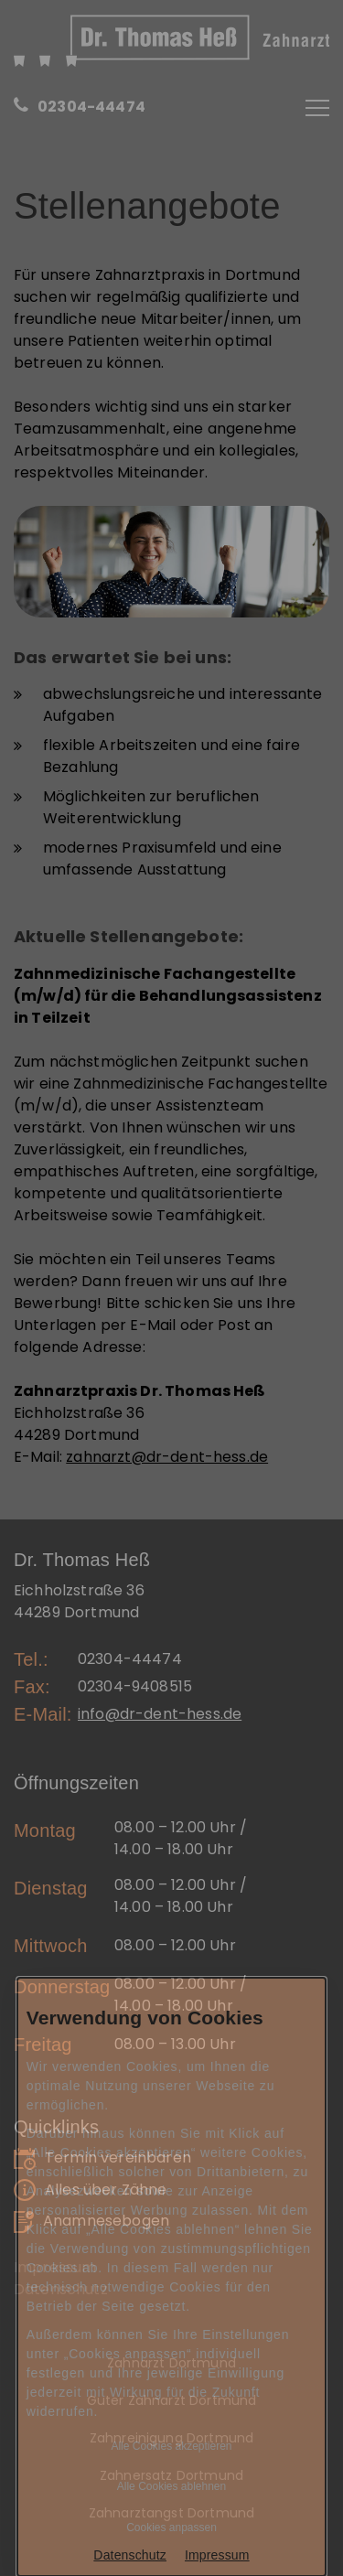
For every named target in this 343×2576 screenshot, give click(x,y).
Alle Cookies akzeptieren (171, 2446)
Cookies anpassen (171, 2527)
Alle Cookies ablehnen (171, 2486)
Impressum (217, 2555)
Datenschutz (129, 2555)
